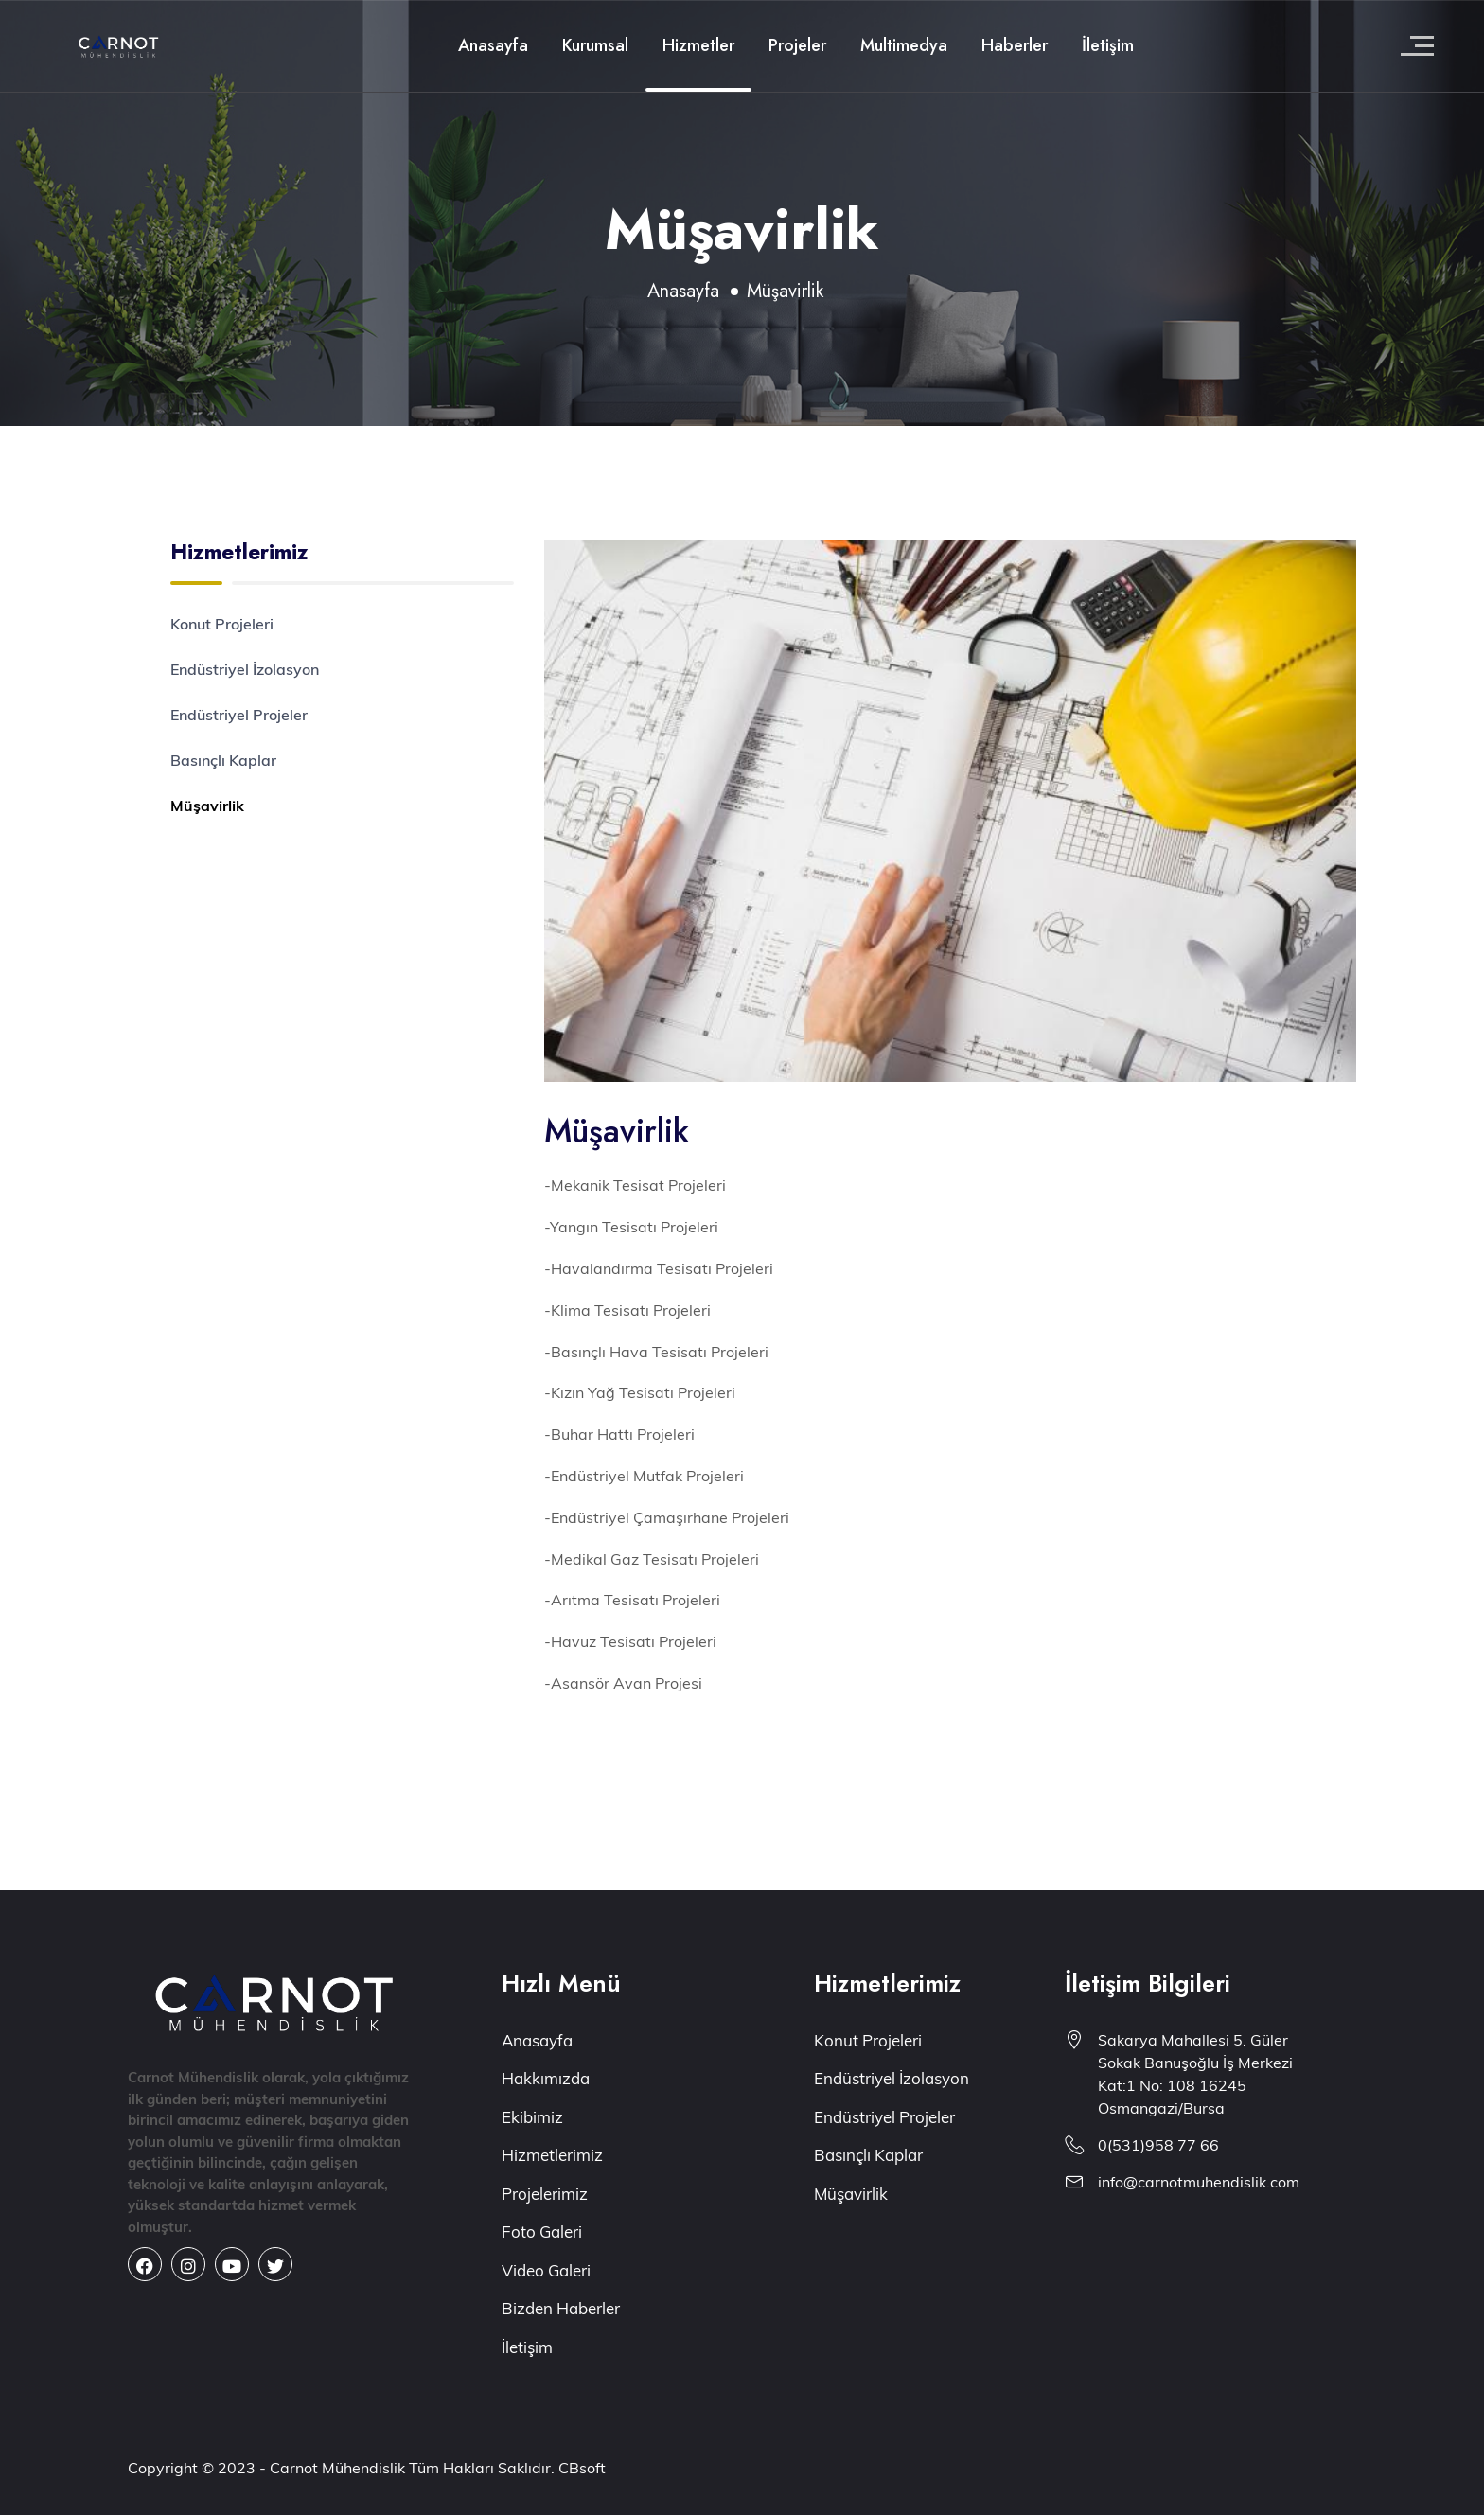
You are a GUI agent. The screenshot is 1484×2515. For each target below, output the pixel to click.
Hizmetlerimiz (552, 2155)
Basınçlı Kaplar (223, 760)
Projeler (797, 45)
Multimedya (903, 45)
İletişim (1108, 45)
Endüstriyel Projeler (239, 714)
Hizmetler (698, 45)
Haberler (1014, 45)
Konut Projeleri (222, 623)
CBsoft (582, 2467)
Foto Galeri (542, 2231)
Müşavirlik (207, 805)
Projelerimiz (545, 2194)
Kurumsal (595, 45)
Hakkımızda (546, 2078)
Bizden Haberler (561, 2308)
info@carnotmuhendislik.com (1198, 2181)
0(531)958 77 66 (1158, 2144)
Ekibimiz (532, 2117)
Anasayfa (493, 45)
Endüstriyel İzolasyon (244, 669)
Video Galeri (546, 2270)
